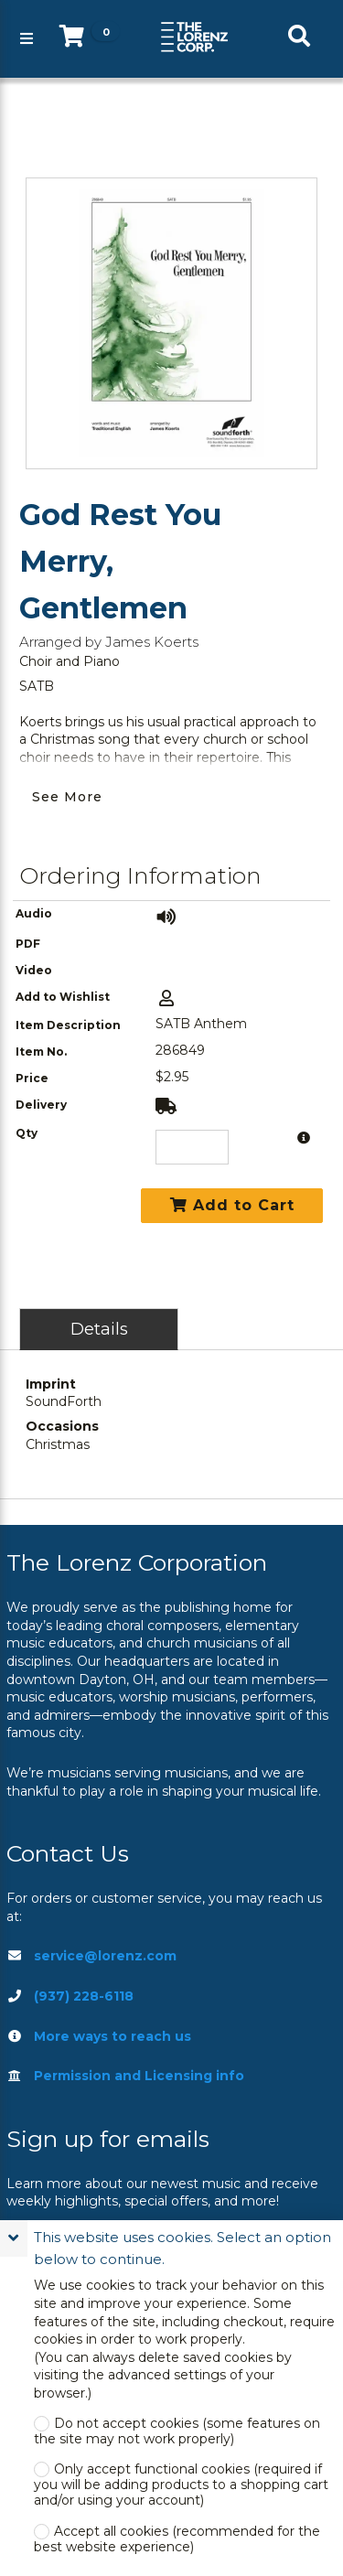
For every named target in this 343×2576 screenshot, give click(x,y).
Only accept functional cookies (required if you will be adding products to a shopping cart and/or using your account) (181, 2485)
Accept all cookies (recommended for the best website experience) (177, 2539)
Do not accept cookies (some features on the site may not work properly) (177, 2431)
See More (67, 797)
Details (99, 1328)
